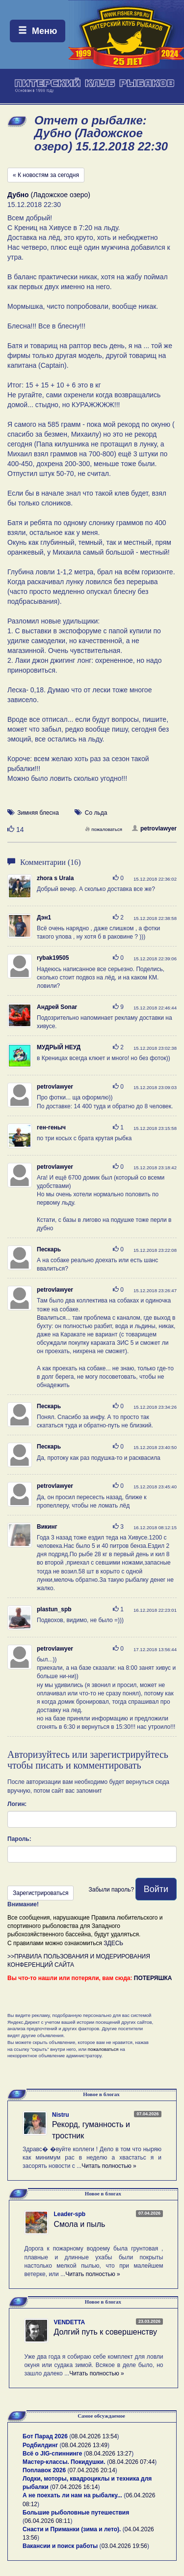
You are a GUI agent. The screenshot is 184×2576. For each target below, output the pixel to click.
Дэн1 (44, 917)
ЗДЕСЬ (113, 1943)
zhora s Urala (55, 878)
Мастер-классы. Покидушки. (64, 2461)
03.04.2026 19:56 (124, 2546)
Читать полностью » (108, 2165)
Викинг (47, 1526)
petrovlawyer (154, 828)
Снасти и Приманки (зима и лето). (72, 2529)
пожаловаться (103, 829)
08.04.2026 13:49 (84, 2445)
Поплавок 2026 (44, 2470)
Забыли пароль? (111, 1889)
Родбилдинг (40, 2445)
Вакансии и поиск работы (60, 2546)
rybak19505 (53, 957)
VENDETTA (69, 2322)
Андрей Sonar (57, 1007)
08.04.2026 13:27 (108, 2453)
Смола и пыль (79, 2224)
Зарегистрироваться (40, 1893)
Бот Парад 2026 (45, 2436)
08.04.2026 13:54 (94, 2436)
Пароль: (19, 1839)
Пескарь (49, 1249)
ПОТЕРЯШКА (153, 1978)
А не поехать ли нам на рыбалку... (72, 2495)
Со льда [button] (96, 812)
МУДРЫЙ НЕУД (58, 1047)
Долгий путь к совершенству (105, 2332)
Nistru (60, 2114)
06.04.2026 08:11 (47, 2520)
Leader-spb (69, 2214)
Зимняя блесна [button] (37, 812)
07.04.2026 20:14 (92, 2470)
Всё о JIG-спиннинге (52, 2453)
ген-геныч (51, 1127)
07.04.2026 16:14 (75, 2487)
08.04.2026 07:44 (132, 2461)
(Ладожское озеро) (48, 195)
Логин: (16, 1804)
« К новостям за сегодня (46, 175)
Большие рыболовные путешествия (76, 2512)
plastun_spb (54, 1609)
